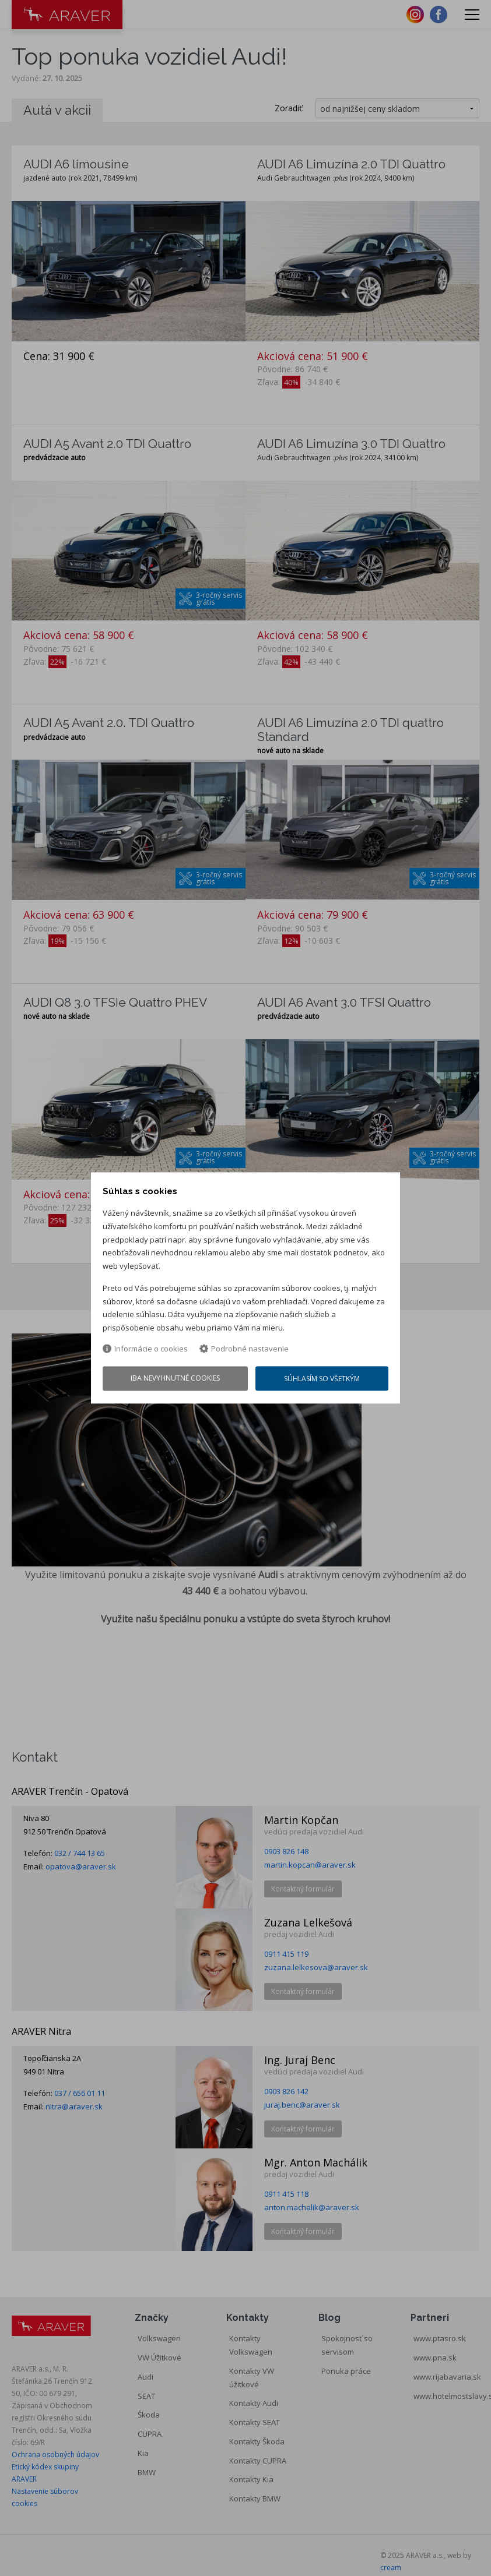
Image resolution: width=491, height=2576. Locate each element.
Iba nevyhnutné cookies (175, 1379)
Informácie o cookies (145, 1349)
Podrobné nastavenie (244, 1349)
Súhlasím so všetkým (322, 1380)
